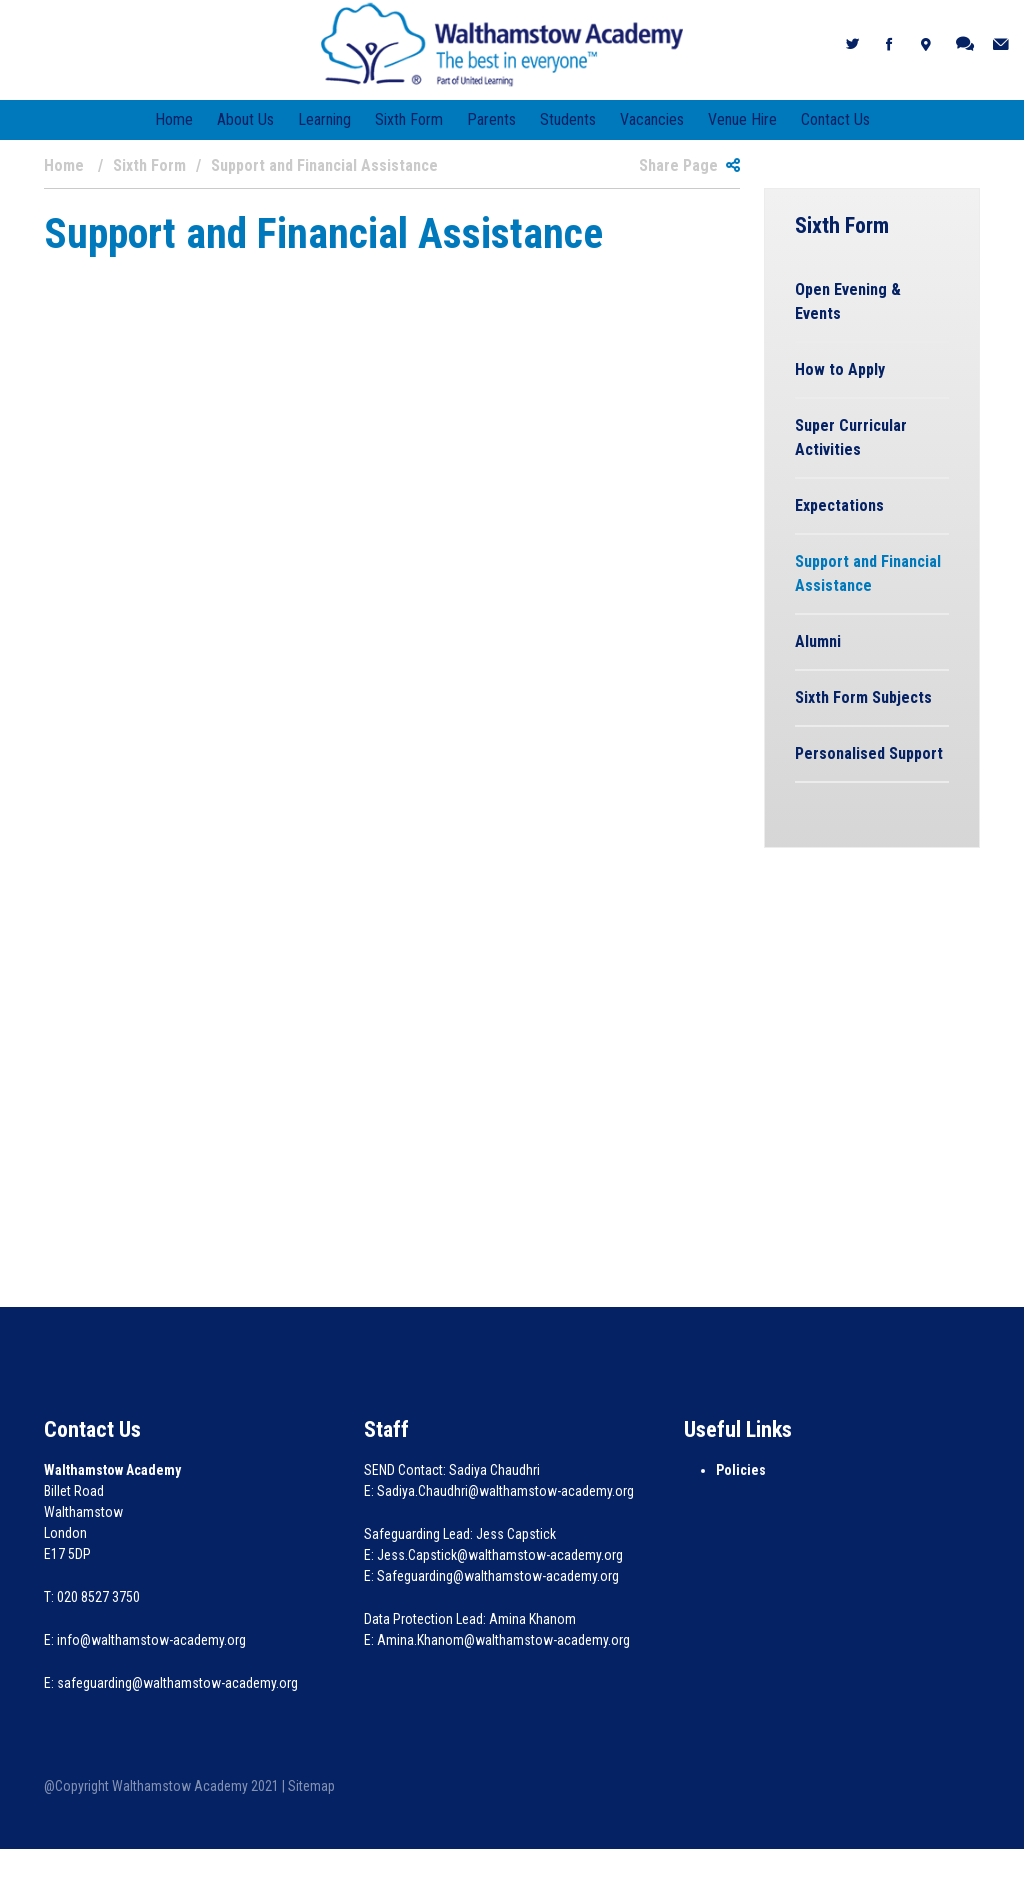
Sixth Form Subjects (863, 697)
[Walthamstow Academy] (502, 43)
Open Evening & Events (848, 301)
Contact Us (835, 119)
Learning (324, 119)
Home (174, 119)
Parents (491, 119)
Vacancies (652, 119)
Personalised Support (869, 753)
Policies (741, 1470)
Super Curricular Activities (851, 437)
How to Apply (840, 369)
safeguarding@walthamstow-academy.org (177, 1683)
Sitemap (311, 1786)
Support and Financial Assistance (868, 573)
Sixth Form (409, 119)
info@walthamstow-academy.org (151, 1640)
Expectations (839, 505)
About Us (245, 119)
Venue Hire (742, 119)
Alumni (818, 641)
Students (568, 119)
